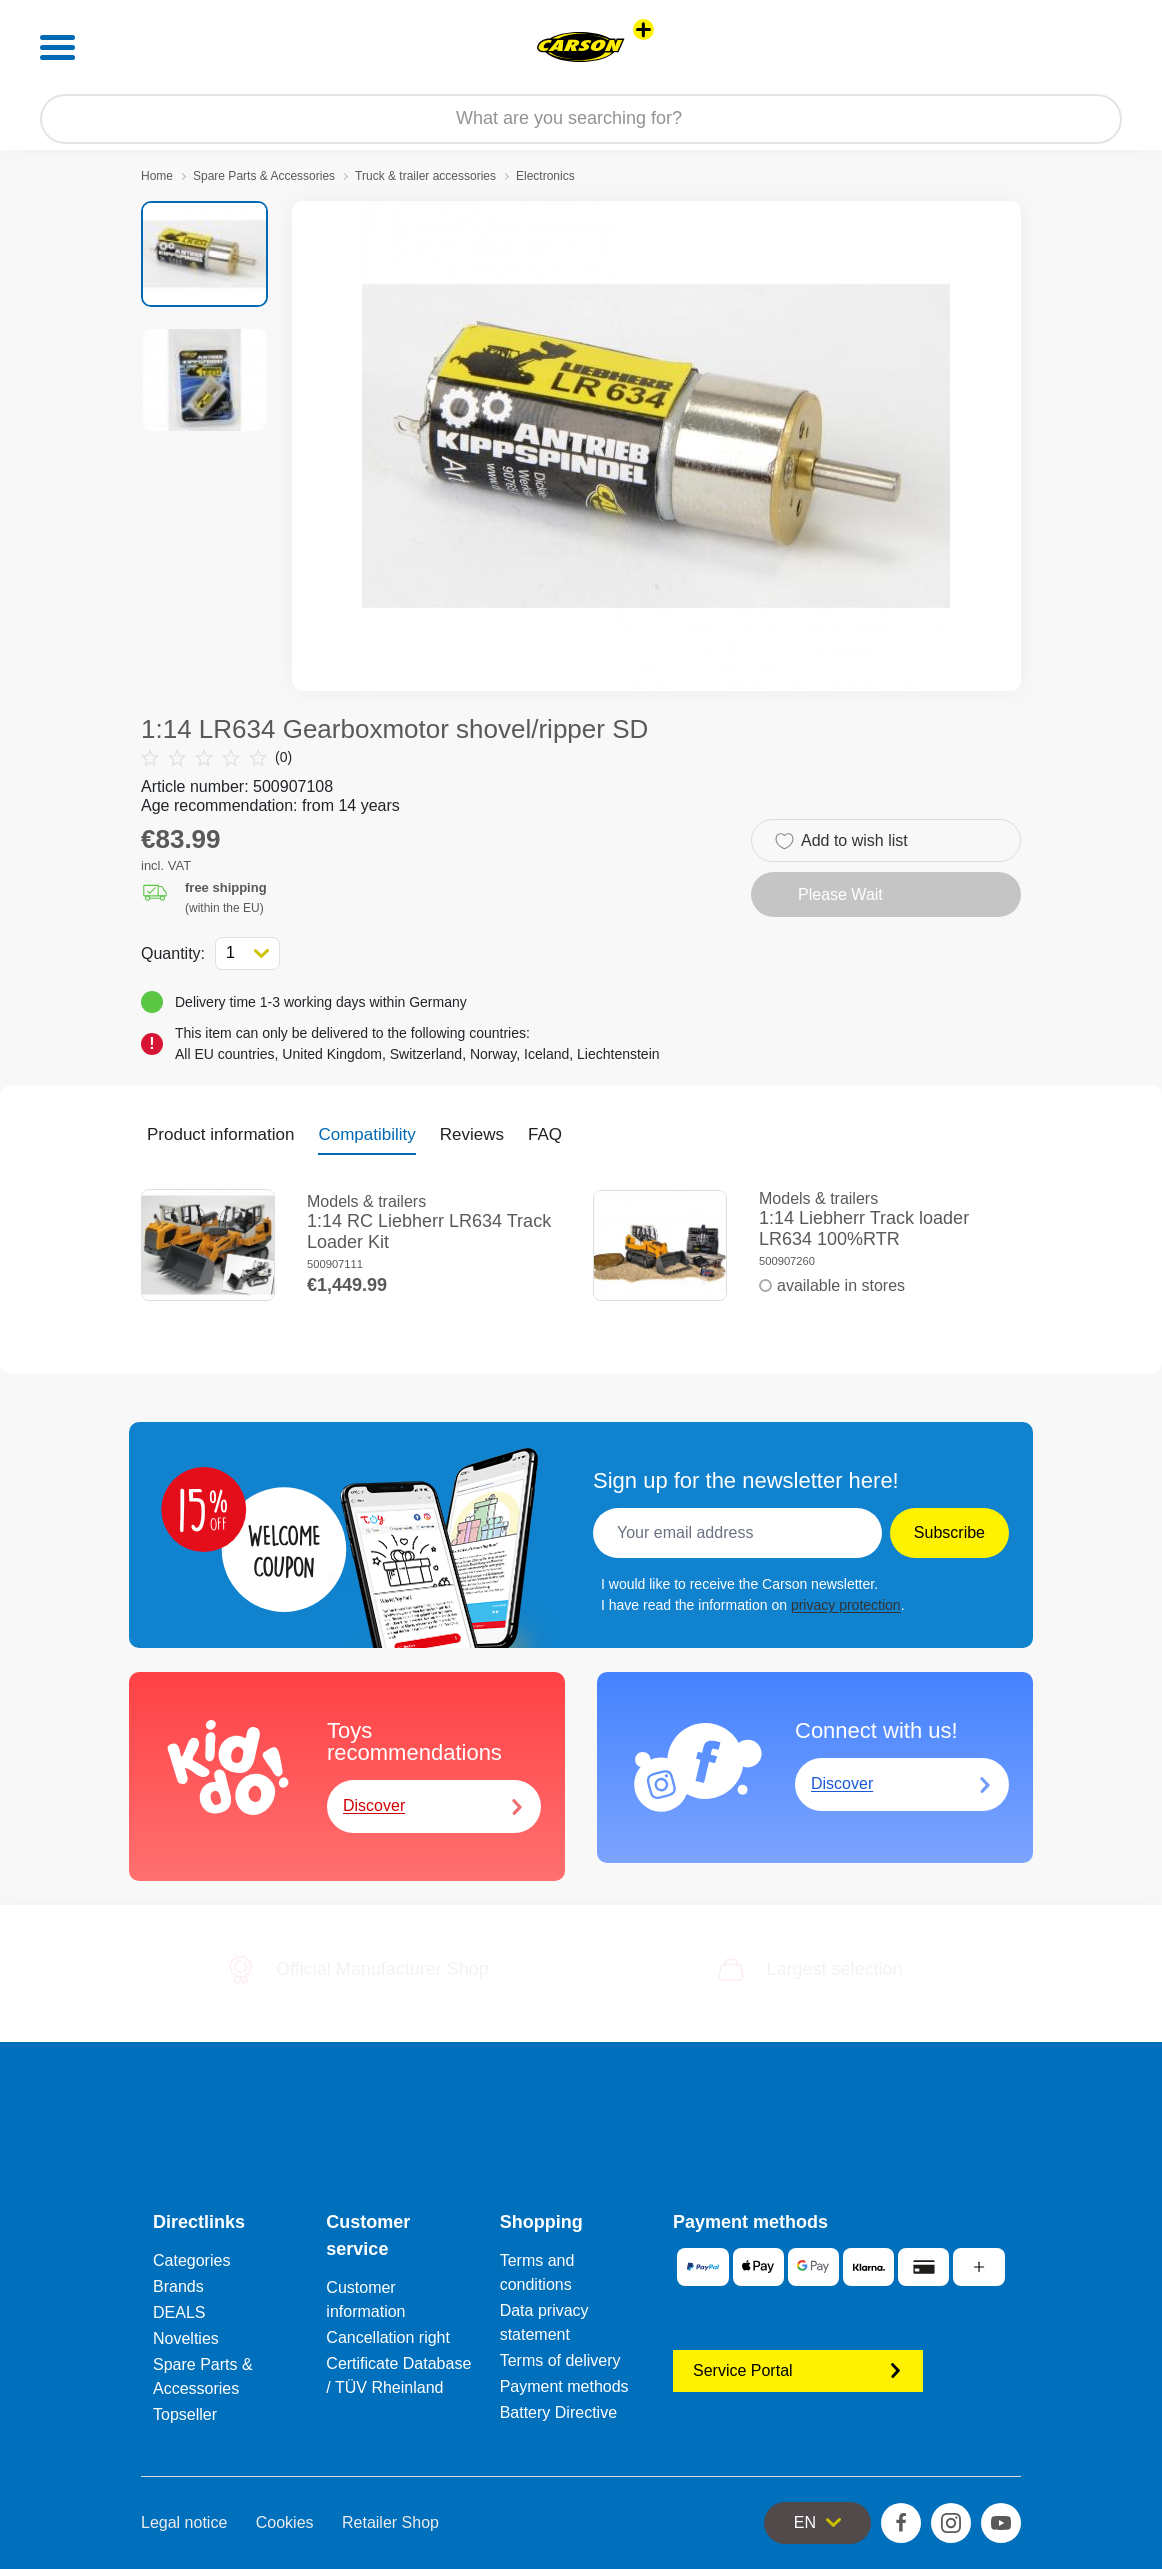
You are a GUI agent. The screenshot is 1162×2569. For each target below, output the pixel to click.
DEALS (179, 2312)
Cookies (285, 2522)
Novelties (186, 2338)
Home (157, 176)
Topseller (185, 2414)
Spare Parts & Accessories (264, 176)
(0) (216, 757)
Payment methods (564, 2386)
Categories (191, 2260)
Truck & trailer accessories (425, 176)
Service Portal (798, 2370)
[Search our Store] (581, 119)
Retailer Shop (390, 2522)
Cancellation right (388, 2337)
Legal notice (184, 2522)
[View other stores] (643, 29)
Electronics (545, 176)
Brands (178, 2286)
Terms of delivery (560, 2360)
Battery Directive (558, 2412)
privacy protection (846, 1605)
